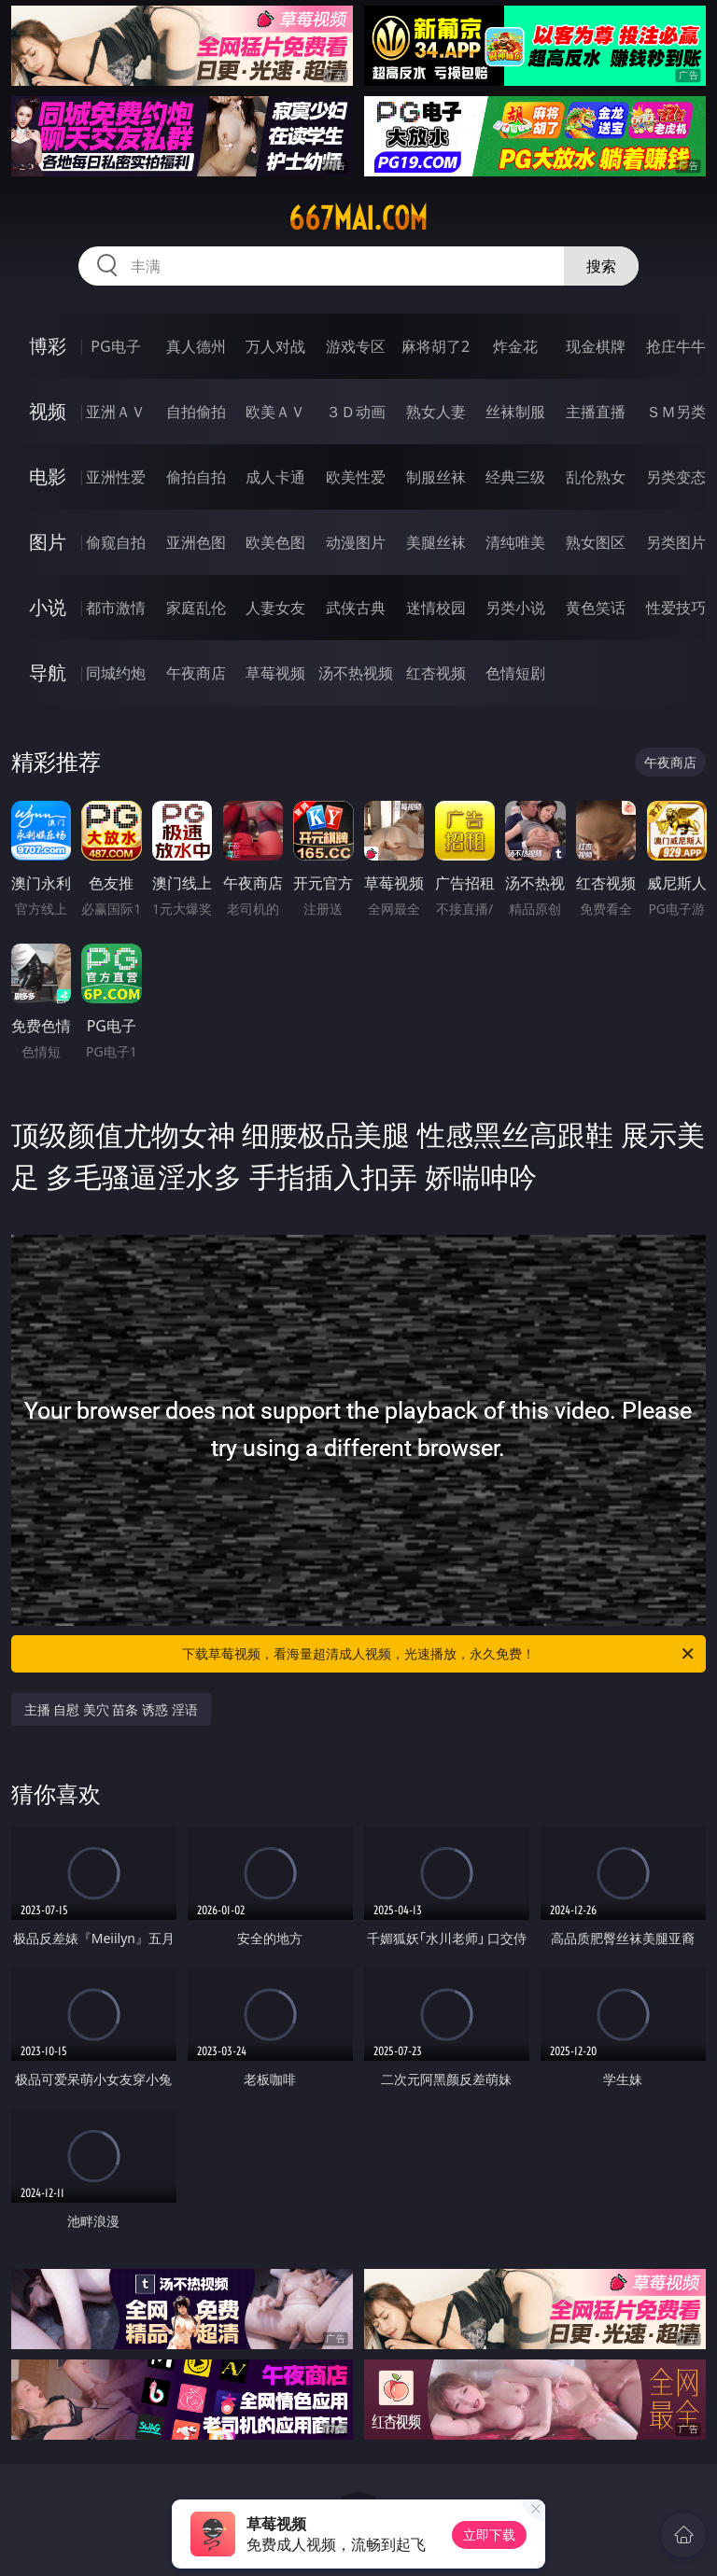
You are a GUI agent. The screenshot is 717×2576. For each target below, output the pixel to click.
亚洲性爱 (116, 477)
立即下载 (489, 2534)
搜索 (601, 266)
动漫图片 (356, 542)
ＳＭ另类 (676, 411)
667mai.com (358, 218)
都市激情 (116, 607)
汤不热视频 (355, 673)
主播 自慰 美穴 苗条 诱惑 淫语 (111, 1709)
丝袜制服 (515, 411)
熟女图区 (596, 542)
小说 (47, 607)
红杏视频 (436, 673)
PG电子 (115, 346)
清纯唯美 (515, 542)
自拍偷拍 (196, 411)
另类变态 (676, 477)
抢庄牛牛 (676, 346)
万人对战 (275, 346)
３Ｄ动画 (356, 411)
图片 (47, 541)
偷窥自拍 (116, 542)
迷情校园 (436, 607)
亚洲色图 (196, 542)
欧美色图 (275, 542)
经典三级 (515, 477)
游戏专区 (356, 346)
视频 (47, 411)
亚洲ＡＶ (116, 411)
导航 (47, 672)
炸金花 (515, 346)
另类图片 (676, 542)
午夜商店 (196, 673)
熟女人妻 (436, 411)
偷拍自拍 (196, 477)
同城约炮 (116, 673)
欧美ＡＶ (275, 411)
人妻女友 (275, 607)
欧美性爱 (356, 477)
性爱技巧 (676, 607)
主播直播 (596, 411)
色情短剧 (515, 673)
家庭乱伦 (196, 607)
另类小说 (515, 607)
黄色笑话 (596, 607)
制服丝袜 (436, 477)
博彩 (47, 345)
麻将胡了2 (435, 346)
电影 (47, 476)
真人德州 (196, 346)
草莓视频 (275, 673)
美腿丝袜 (436, 542)
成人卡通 (275, 477)
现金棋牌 (596, 346)
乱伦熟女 (596, 477)
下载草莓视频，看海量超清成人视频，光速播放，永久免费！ (439, 1654)
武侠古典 (356, 607)
